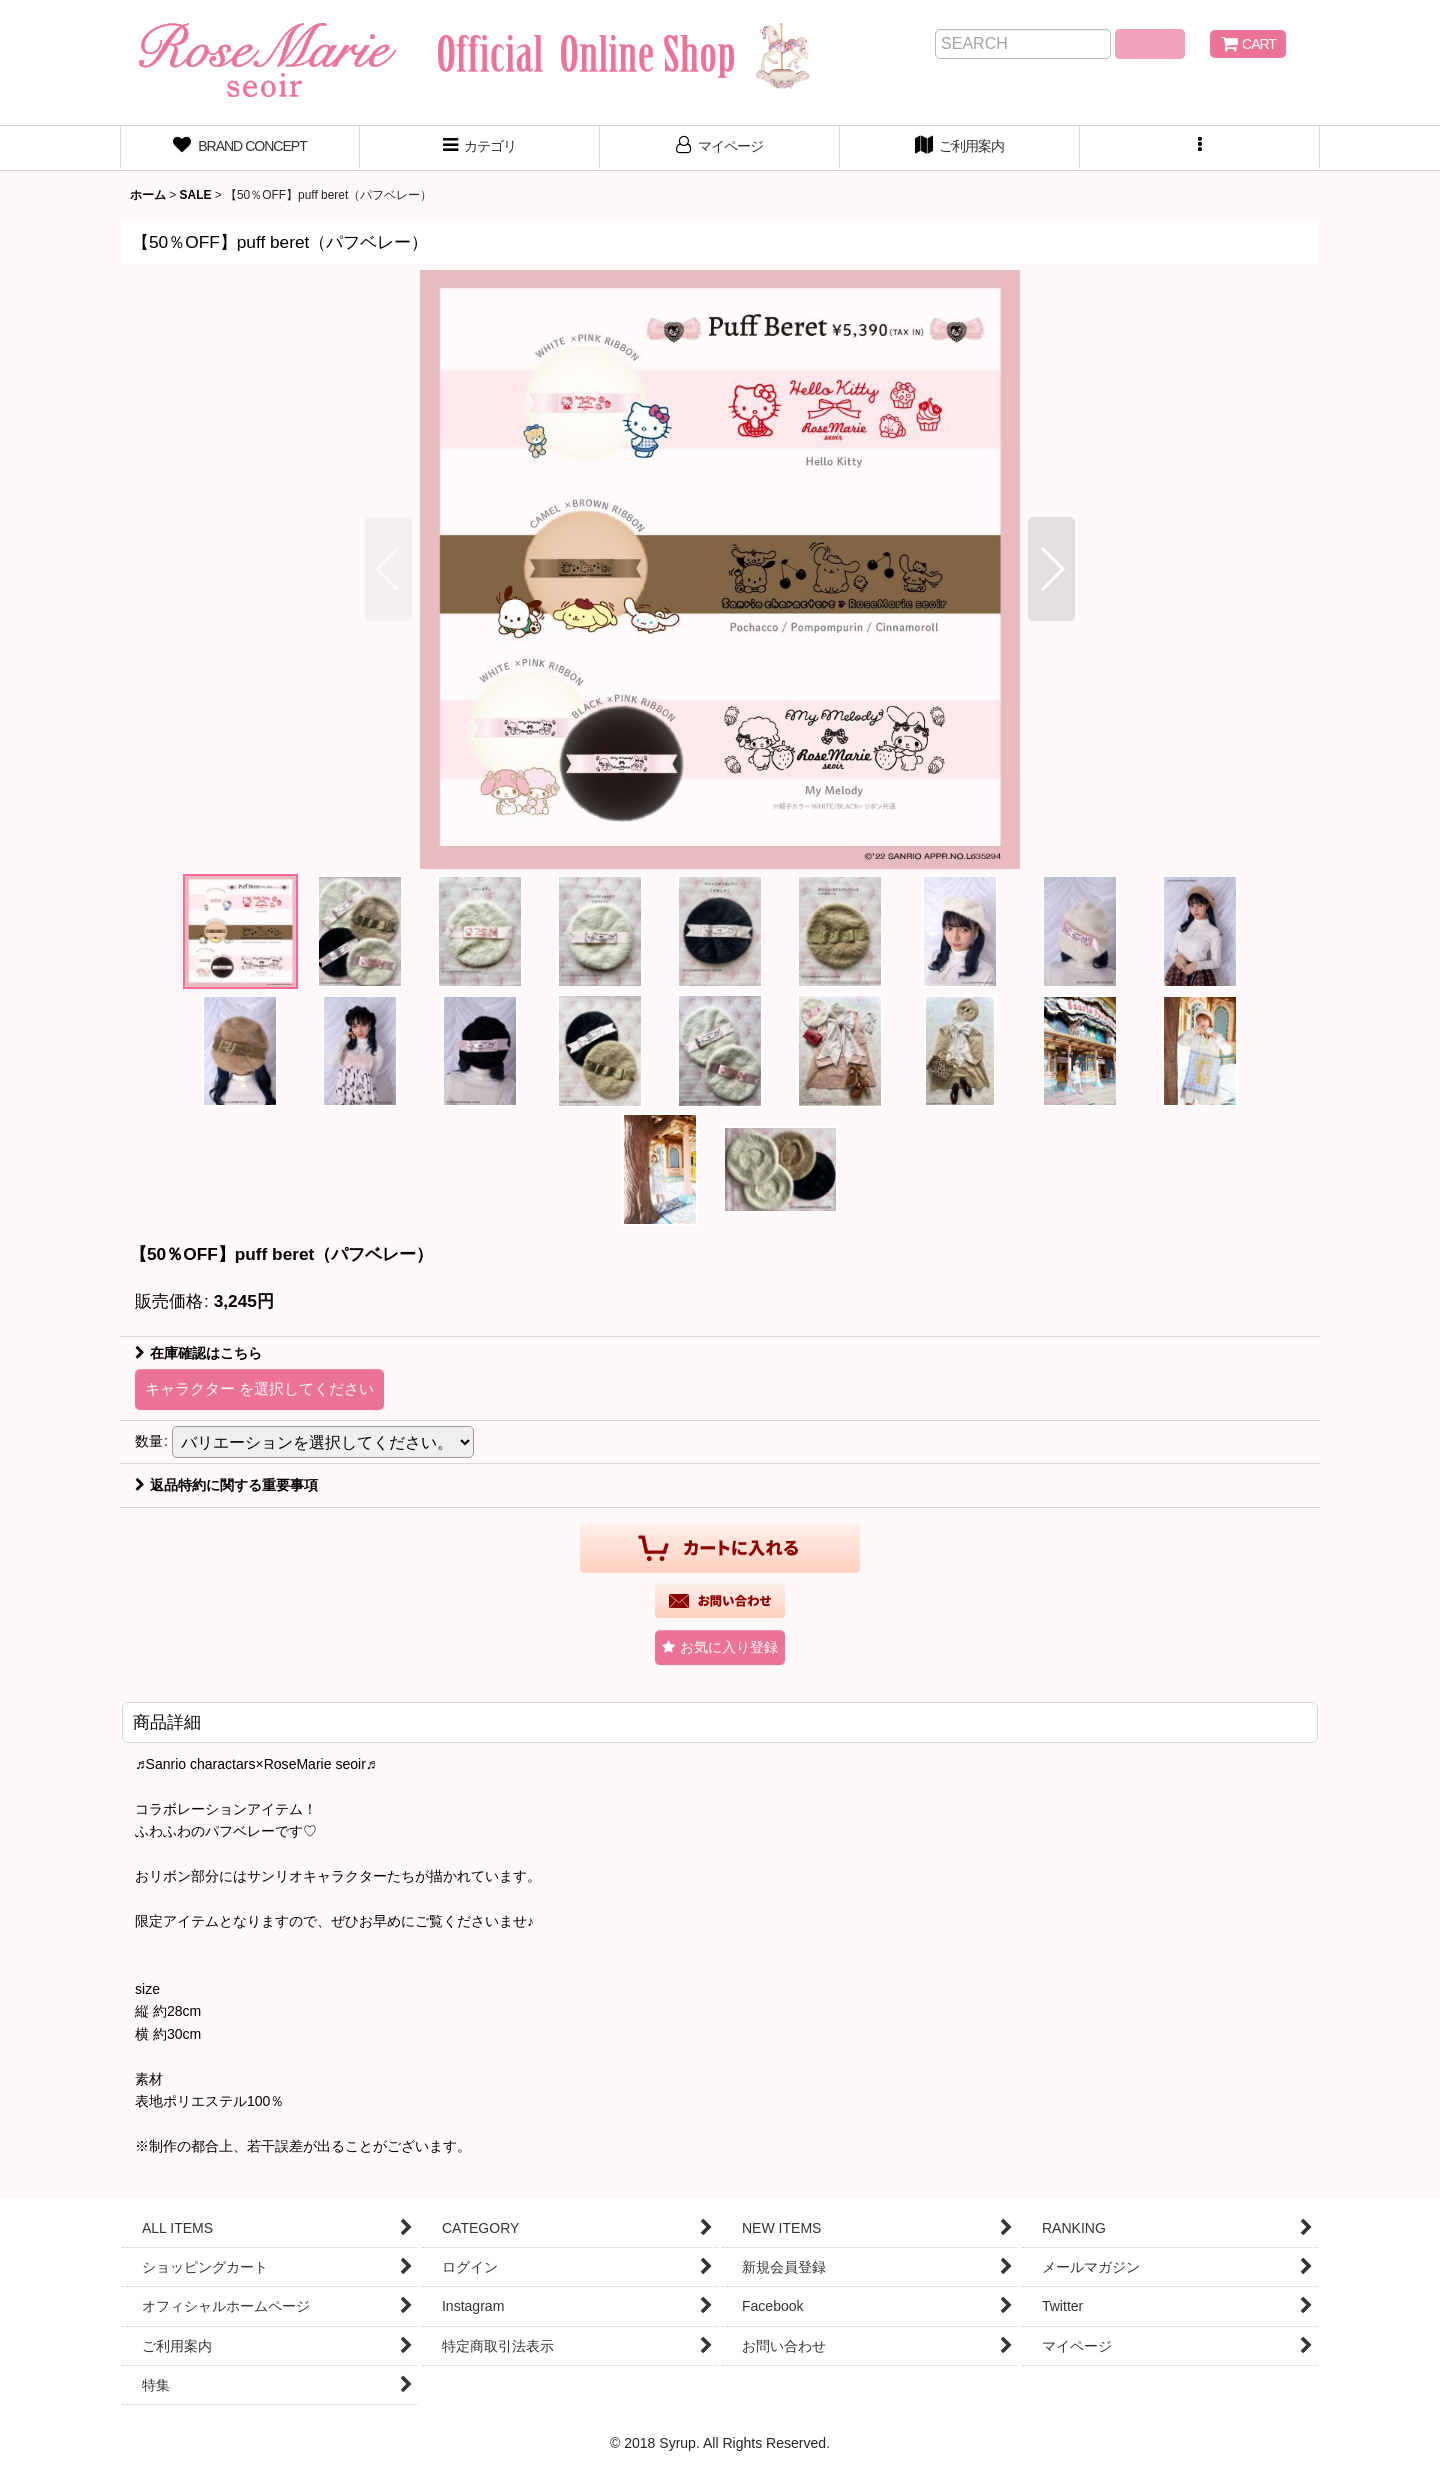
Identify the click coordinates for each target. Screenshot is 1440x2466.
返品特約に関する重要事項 (226, 1485)
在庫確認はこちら (198, 1353)
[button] (1200, 148)
